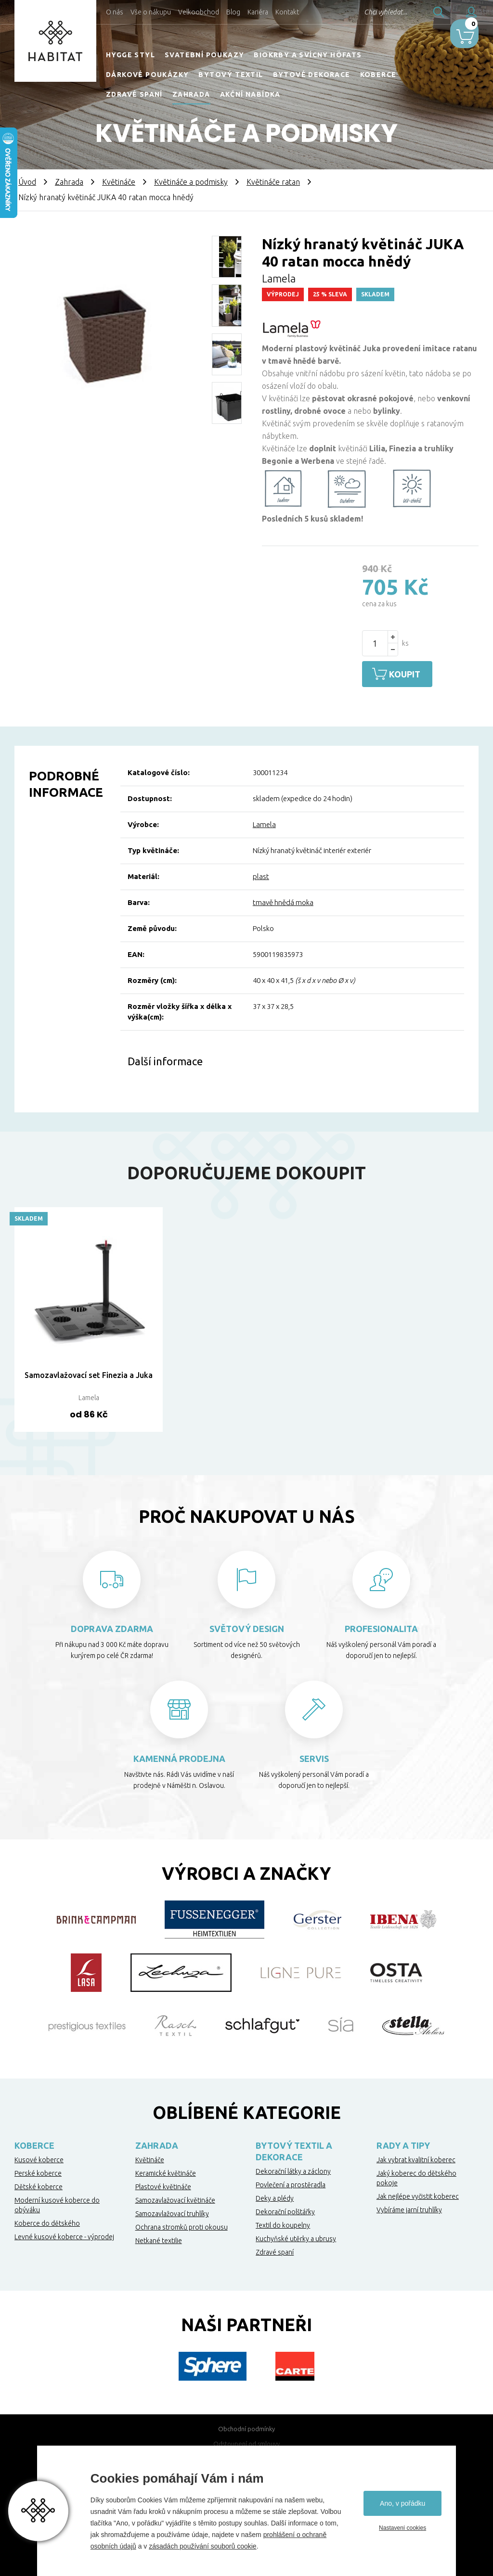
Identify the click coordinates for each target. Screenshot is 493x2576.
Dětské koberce (38, 2184)
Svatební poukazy (204, 55)
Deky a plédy (275, 2196)
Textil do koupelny (283, 2223)
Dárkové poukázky (147, 74)
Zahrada (191, 94)
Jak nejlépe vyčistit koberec (417, 2194)
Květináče (118, 182)
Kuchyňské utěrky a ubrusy (296, 2236)
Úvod (27, 182)
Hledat (411, 12)
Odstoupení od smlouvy (246, 2441)
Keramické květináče (165, 2171)
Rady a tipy (403, 2143)
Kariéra (257, 12)
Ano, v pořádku (402, 2503)
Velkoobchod (198, 12)
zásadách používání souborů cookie (202, 2546)
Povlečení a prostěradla (290, 2182)
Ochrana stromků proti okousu (181, 2225)
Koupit (411, 674)
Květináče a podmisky (191, 182)
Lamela (264, 822)
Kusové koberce (39, 2157)
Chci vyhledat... (357, 12)
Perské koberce (38, 2171)
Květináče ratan (273, 182)
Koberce (378, 74)
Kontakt (287, 12)
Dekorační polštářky (285, 2209)
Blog (233, 12)
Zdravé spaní (134, 94)
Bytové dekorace (311, 74)
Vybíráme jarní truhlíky (409, 2207)
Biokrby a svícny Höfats (308, 55)
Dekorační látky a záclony (293, 2169)
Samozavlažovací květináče (175, 2198)
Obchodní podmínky (246, 2426)
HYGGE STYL (130, 55)
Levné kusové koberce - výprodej (64, 2234)
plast (261, 874)
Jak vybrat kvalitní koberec (415, 2157)
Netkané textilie (158, 2238)
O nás (114, 12)
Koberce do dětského (47, 2221)
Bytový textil (230, 74)
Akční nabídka (250, 94)
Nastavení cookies (402, 2528)
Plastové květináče (163, 2184)
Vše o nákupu (150, 12)
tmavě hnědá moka (283, 900)
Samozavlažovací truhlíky (172, 2211)
